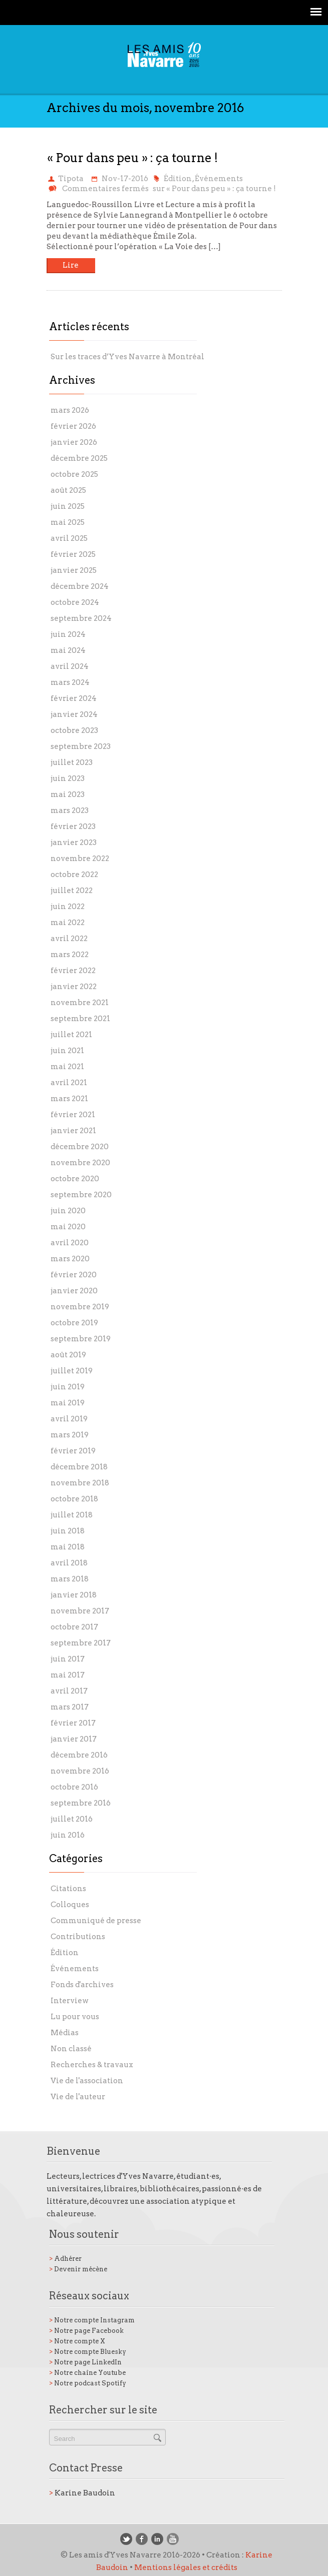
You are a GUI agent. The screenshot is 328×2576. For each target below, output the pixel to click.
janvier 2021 (73, 1130)
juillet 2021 (71, 1034)
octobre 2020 (75, 1178)
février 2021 (73, 1114)
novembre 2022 (80, 858)
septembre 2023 (81, 746)
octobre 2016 (74, 1787)
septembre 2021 (80, 1018)
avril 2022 (69, 938)
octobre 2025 (74, 474)
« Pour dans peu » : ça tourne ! (132, 158)
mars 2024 (70, 682)
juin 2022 (68, 906)
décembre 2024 (80, 586)
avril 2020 (70, 1242)
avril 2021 (69, 1082)
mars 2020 (70, 1258)
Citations (68, 1888)
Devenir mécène (78, 2269)
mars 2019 (70, 1434)
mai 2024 (68, 650)
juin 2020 (68, 1210)
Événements (219, 178)
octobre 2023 (74, 730)
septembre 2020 (81, 1194)
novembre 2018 (80, 1482)
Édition (178, 178)
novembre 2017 (80, 1610)
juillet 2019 (72, 1370)
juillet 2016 (72, 1819)
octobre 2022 (74, 874)
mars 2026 (70, 410)
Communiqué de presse (96, 1920)
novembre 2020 (80, 1162)
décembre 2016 (79, 1755)
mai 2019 (68, 1402)
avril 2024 (70, 666)
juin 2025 (68, 506)
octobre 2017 (74, 1626)
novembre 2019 (80, 1306)
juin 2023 (68, 778)
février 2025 (73, 554)
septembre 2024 (81, 618)
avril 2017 (69, 1690)
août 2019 (68, 1354)
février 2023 (73, 826)
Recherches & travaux (92, 2064)
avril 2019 (69, 1418)
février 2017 (73, 1723)
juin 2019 (68, 1386)
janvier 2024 (74, 714)
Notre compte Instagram (92, 2320)
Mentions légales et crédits (185, 2567)
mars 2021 (69, 1098)
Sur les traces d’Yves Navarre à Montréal (127, 356)
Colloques (70, 1904)
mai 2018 (68, 1546)
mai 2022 (68, 922)
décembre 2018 (79, 1466)
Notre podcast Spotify (87, 2383)
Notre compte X (77, 2341)
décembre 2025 (79, 458)
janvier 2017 (74, 1739)
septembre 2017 (81, 1642)
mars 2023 (70, 810)
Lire (71, 265)
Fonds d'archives (82, 1984)
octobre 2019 (74, 1322)
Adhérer (65, 2258)
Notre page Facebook (86, 2330)
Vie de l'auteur (78, 2096)
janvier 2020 (74, 1290)
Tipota (71, 178)
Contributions (78, 1936)
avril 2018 (69, 1562)
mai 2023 (68, 794)
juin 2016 (68, 1835)
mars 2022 (70, 954)
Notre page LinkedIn (85, 2362)
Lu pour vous (75, 2016)
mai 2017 (68, 1674)
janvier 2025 (74, 570)
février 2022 (73, 970)
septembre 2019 (81, 1338)
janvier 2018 (74, 1594)
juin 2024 (68, 634)
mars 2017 (70, 1706)
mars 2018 (70, 1578)
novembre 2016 (80, 1771)
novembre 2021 (80, 1002)
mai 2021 (67, 1066)
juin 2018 (68, 1530)
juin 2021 (67, 1050)
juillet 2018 (72, 1514)
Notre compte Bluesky (87, 2351)
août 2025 (68, 490)
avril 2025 (69, 538)
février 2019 (73, 1450)
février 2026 (73, 426)
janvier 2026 (74, 442)
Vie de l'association (87, 2080)
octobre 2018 (74, 1498)
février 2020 (74, 1274)
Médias (65, 2032)
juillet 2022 (72, 890)
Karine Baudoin (82, 2492)
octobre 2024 (75, 602)
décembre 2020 (80, 1146)
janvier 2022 (74, 986)
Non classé (71, 2048)
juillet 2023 (72, 762)
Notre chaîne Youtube (87, 2372)
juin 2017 (68, 1658)
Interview (70, 2000)
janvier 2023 (74, 842)
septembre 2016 (81, 1803)
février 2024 (74, 698)
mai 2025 (68, 522)
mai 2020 (68, 1226)
